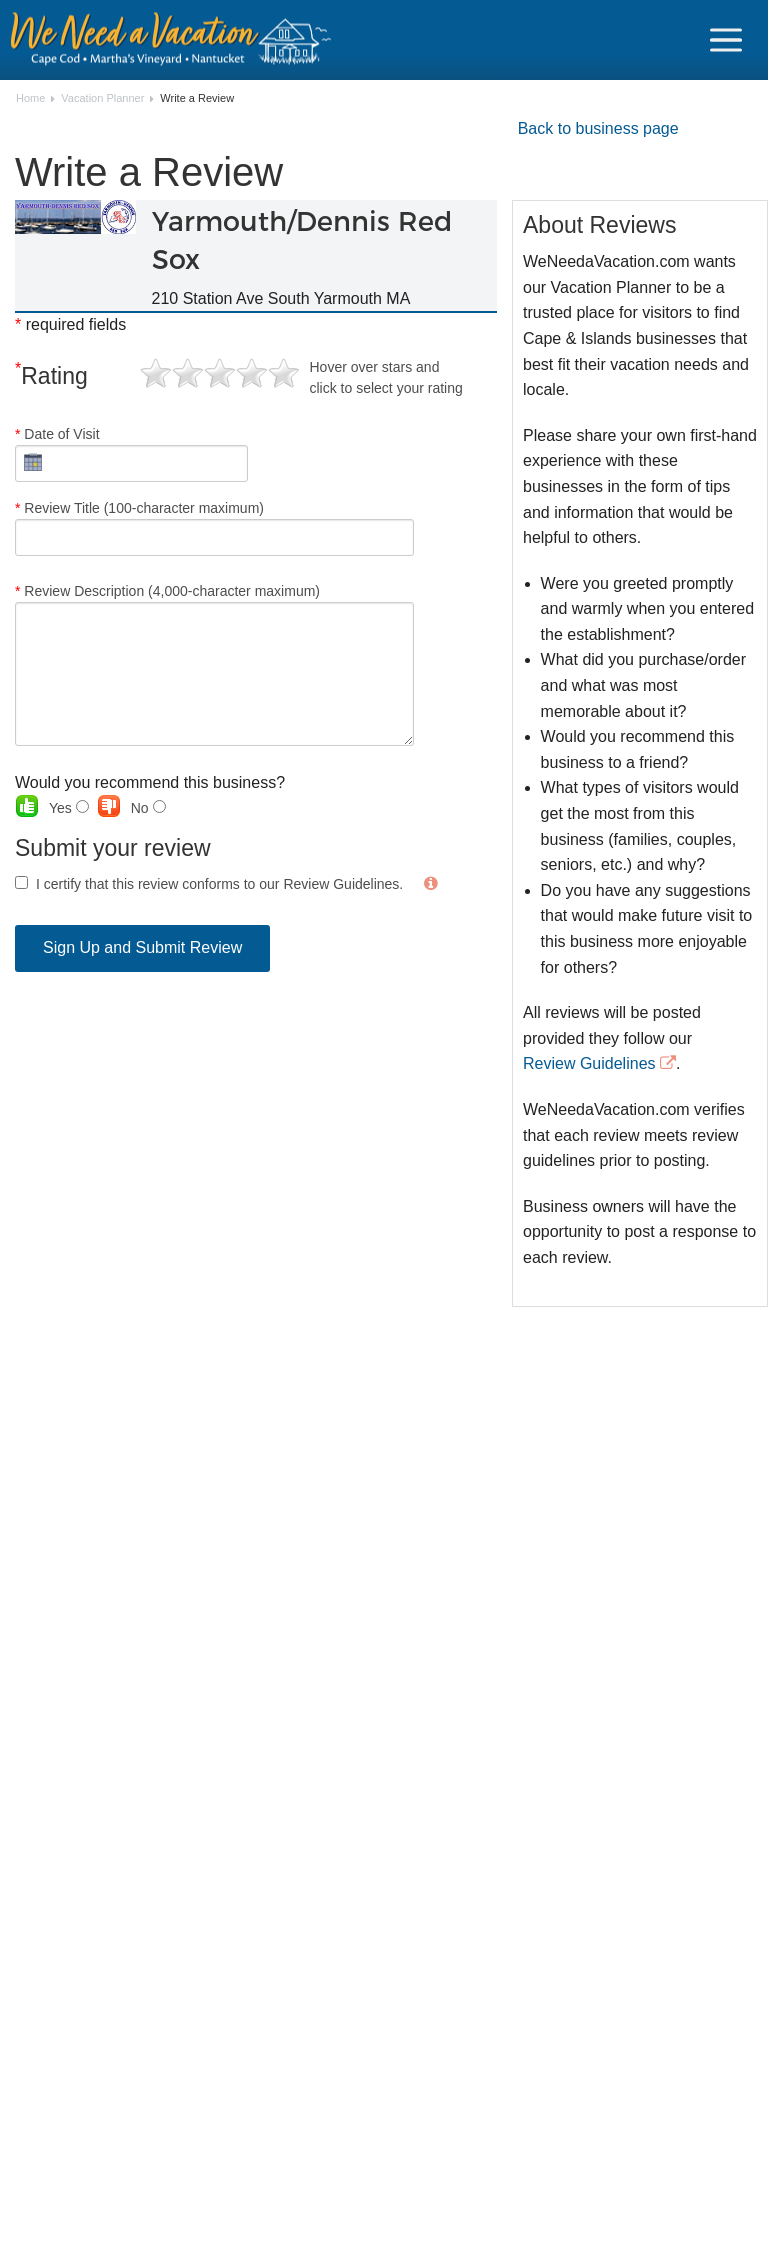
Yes (69, 808)
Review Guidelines (589, 1063)
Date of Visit (131, 454)
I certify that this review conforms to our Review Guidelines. (219, 884)
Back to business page (598, 128)
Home (30, 98)
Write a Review (197, 98)
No (148, 808)
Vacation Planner (102, 98)
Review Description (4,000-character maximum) (214, 664)
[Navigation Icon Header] (726, 40)
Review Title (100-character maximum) (214, 528)
